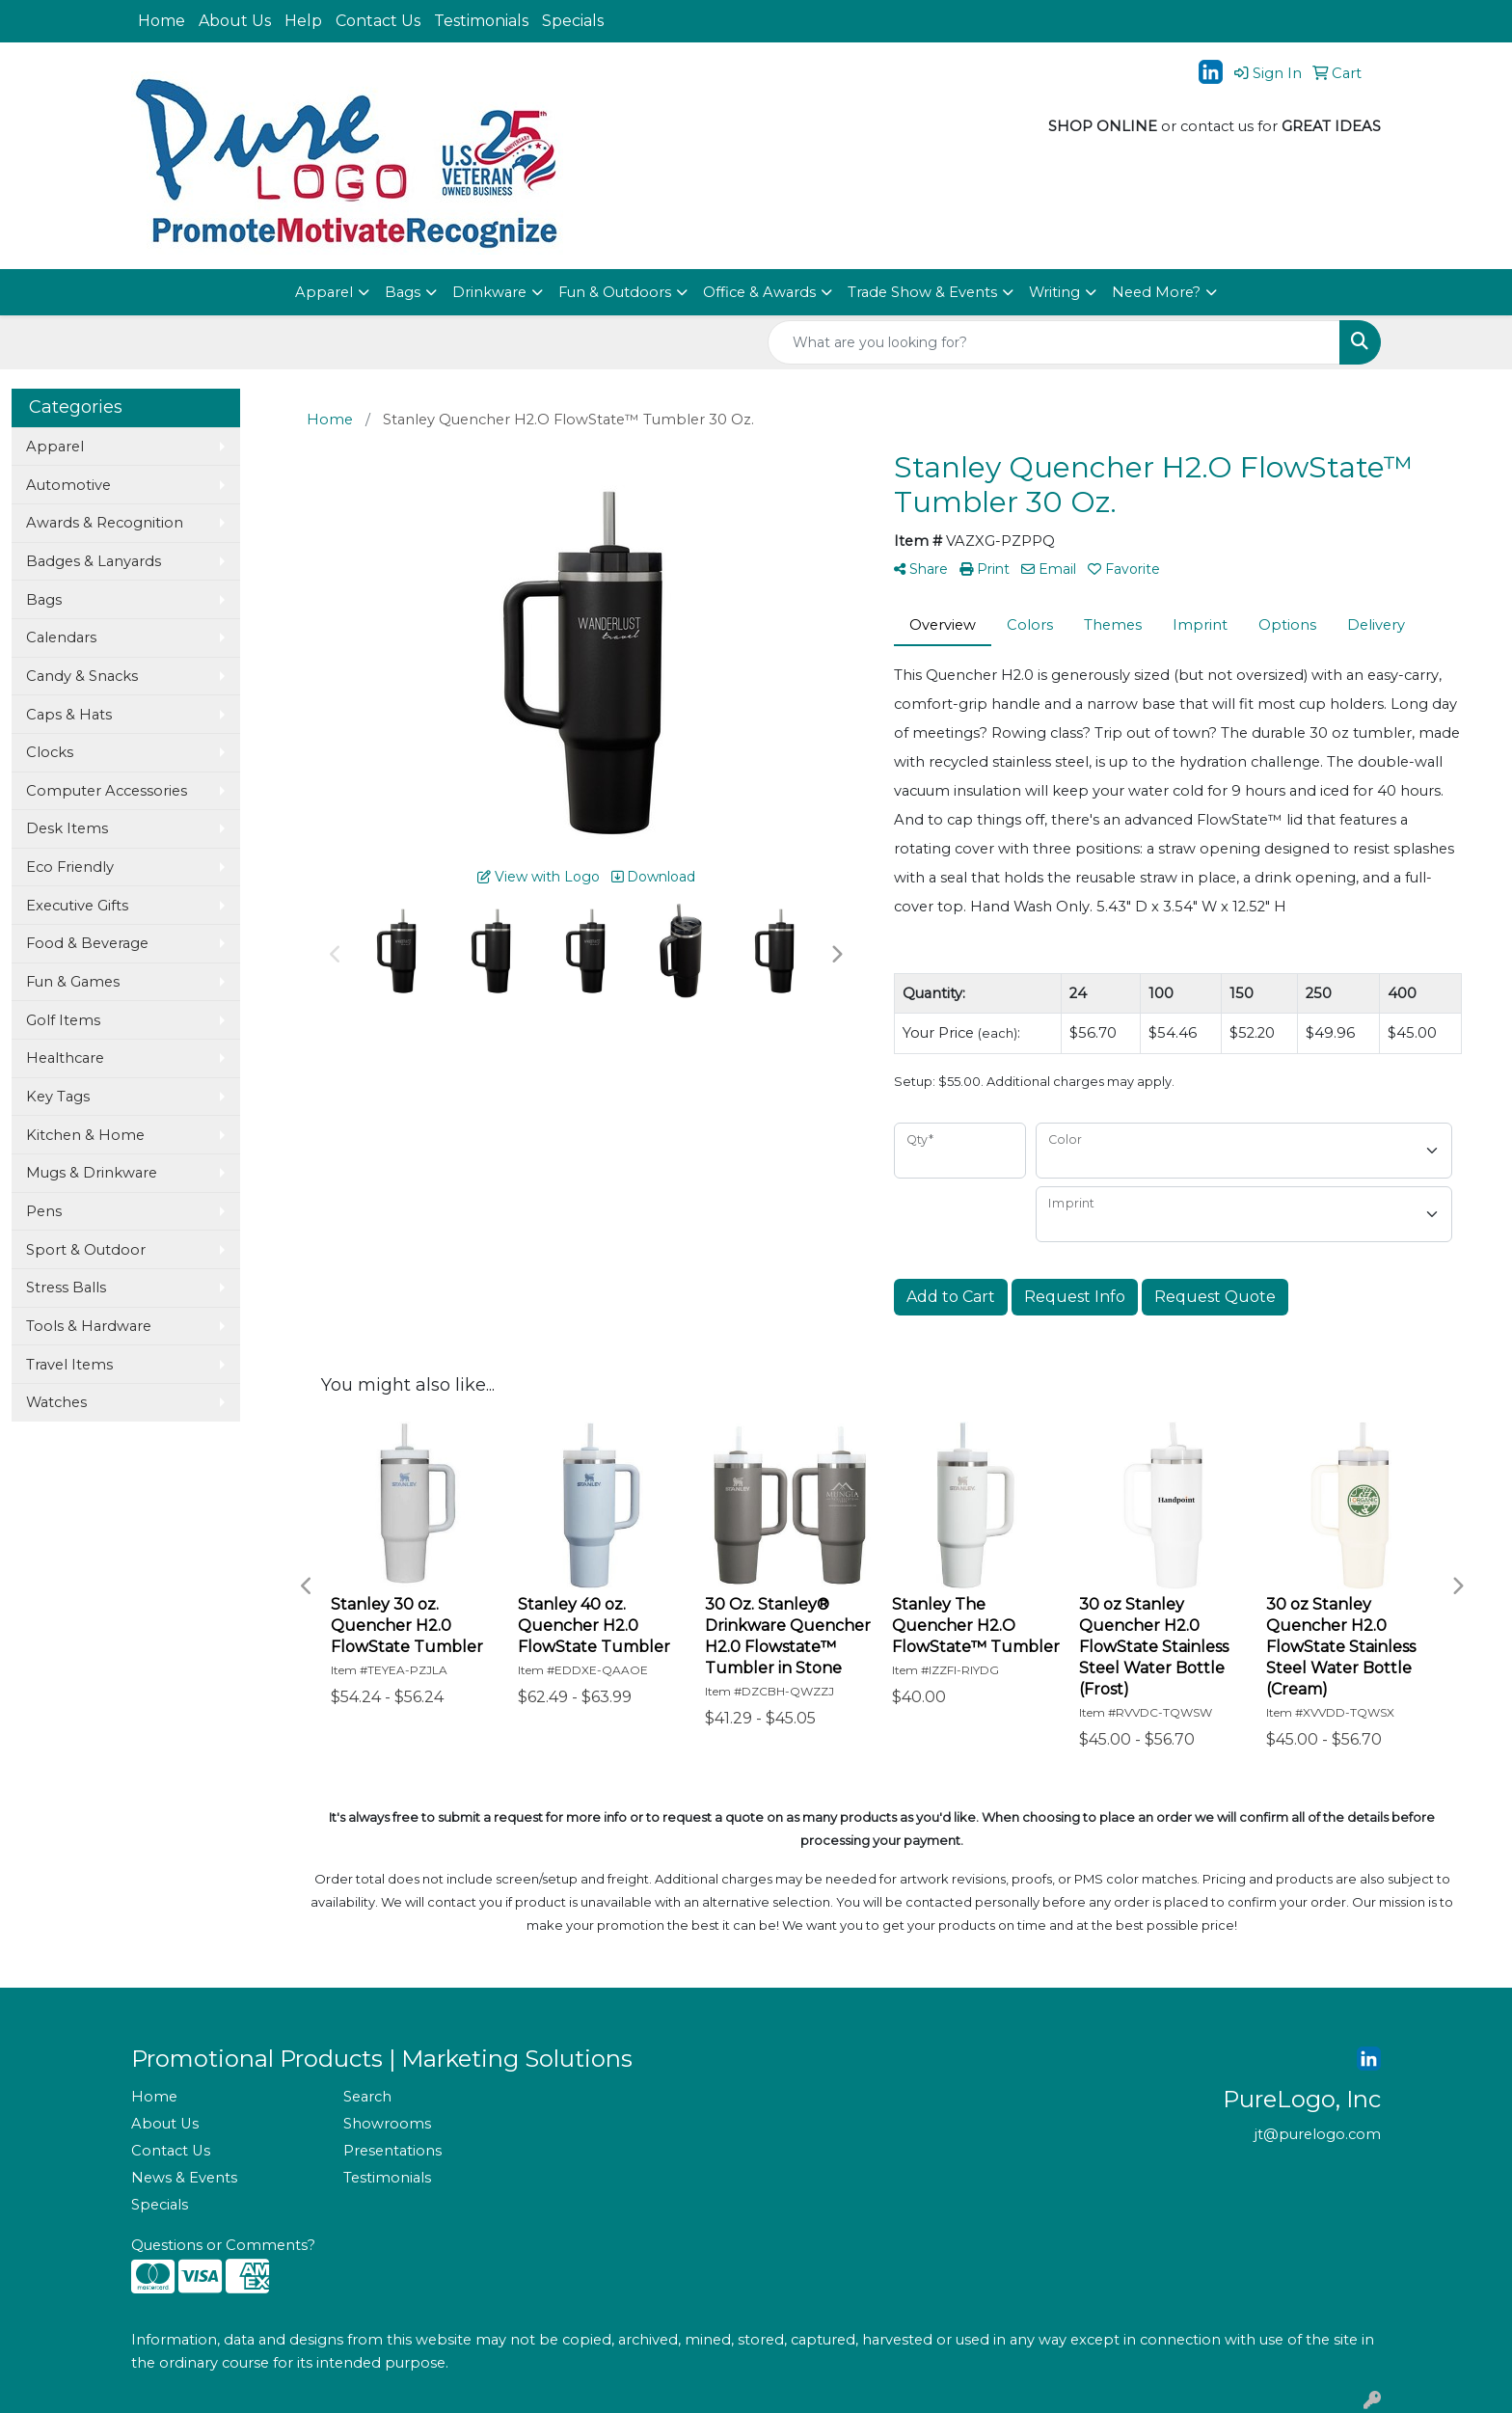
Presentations (392, 2150)
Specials (573, 21)
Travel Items (69, 1364)
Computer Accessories (106, 791)
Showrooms (387, 2123)
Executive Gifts (77, 905)
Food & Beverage (87, 943)
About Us (235, 21)
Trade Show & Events (922, 292)
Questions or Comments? (223, 2245)
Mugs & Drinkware (91, 1172)
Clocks (49, 752)
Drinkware (489, 292)
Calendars (61, 637)
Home (161, 21)
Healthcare (65, 1058)
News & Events (184, 2177)
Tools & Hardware (88, 1326)
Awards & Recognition (104, 522)
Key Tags (58, 1096)
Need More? (1156, 292)
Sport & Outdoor (86, 1250)
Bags (402, 292)
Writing (1054, 292)
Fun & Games (73, 981)
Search (367, 2096)
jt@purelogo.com (1318, 2134)
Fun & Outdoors (614, 292)
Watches (56, 1402)
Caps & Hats (69, 714)
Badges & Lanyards (93, 561)
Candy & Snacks (82, 676)
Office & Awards (759, 292)
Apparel (324, 292)
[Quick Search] (1054, 342)
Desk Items (67, 828)
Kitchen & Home (85, 1135)
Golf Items (63, 1020)
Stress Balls (66, 1287)
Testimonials (481, 21)
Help (303, 21)
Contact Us (378, 21)
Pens (44, 1211)
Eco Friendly (70, 867)
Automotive (68, 485)
